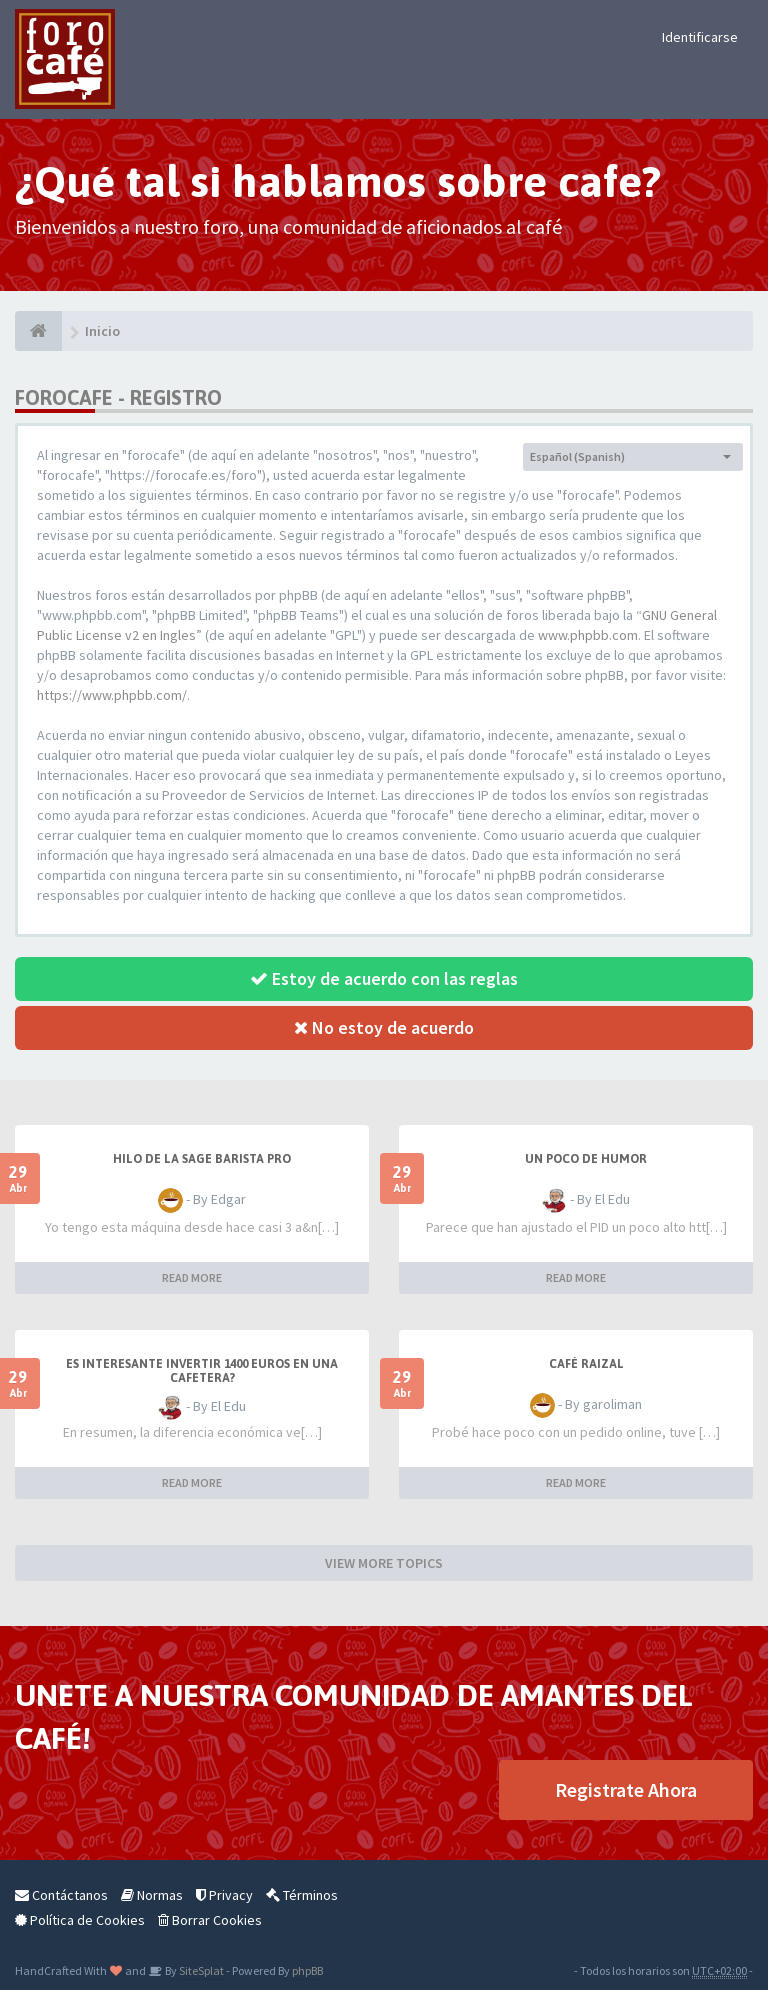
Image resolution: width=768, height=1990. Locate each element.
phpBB (307, 1970)
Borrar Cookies (210, 1920)
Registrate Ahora (626, 1789)
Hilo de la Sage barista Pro (202, 1159)
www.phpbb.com (588, 635)
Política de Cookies (80, 1920)
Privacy (224, 1895)
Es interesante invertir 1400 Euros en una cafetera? (202, 1371)
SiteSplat (200, 1970)
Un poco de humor (586, 1159)
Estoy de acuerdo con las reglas (384, 978)
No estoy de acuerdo (384, 1027)
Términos (302, 1895)
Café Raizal (586, 1364)
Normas (152, 1895)
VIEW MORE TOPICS (384, 1563)
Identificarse (700, 37)
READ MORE (192, 1277)
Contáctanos (61, 1895)
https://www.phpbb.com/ (112, 695)
